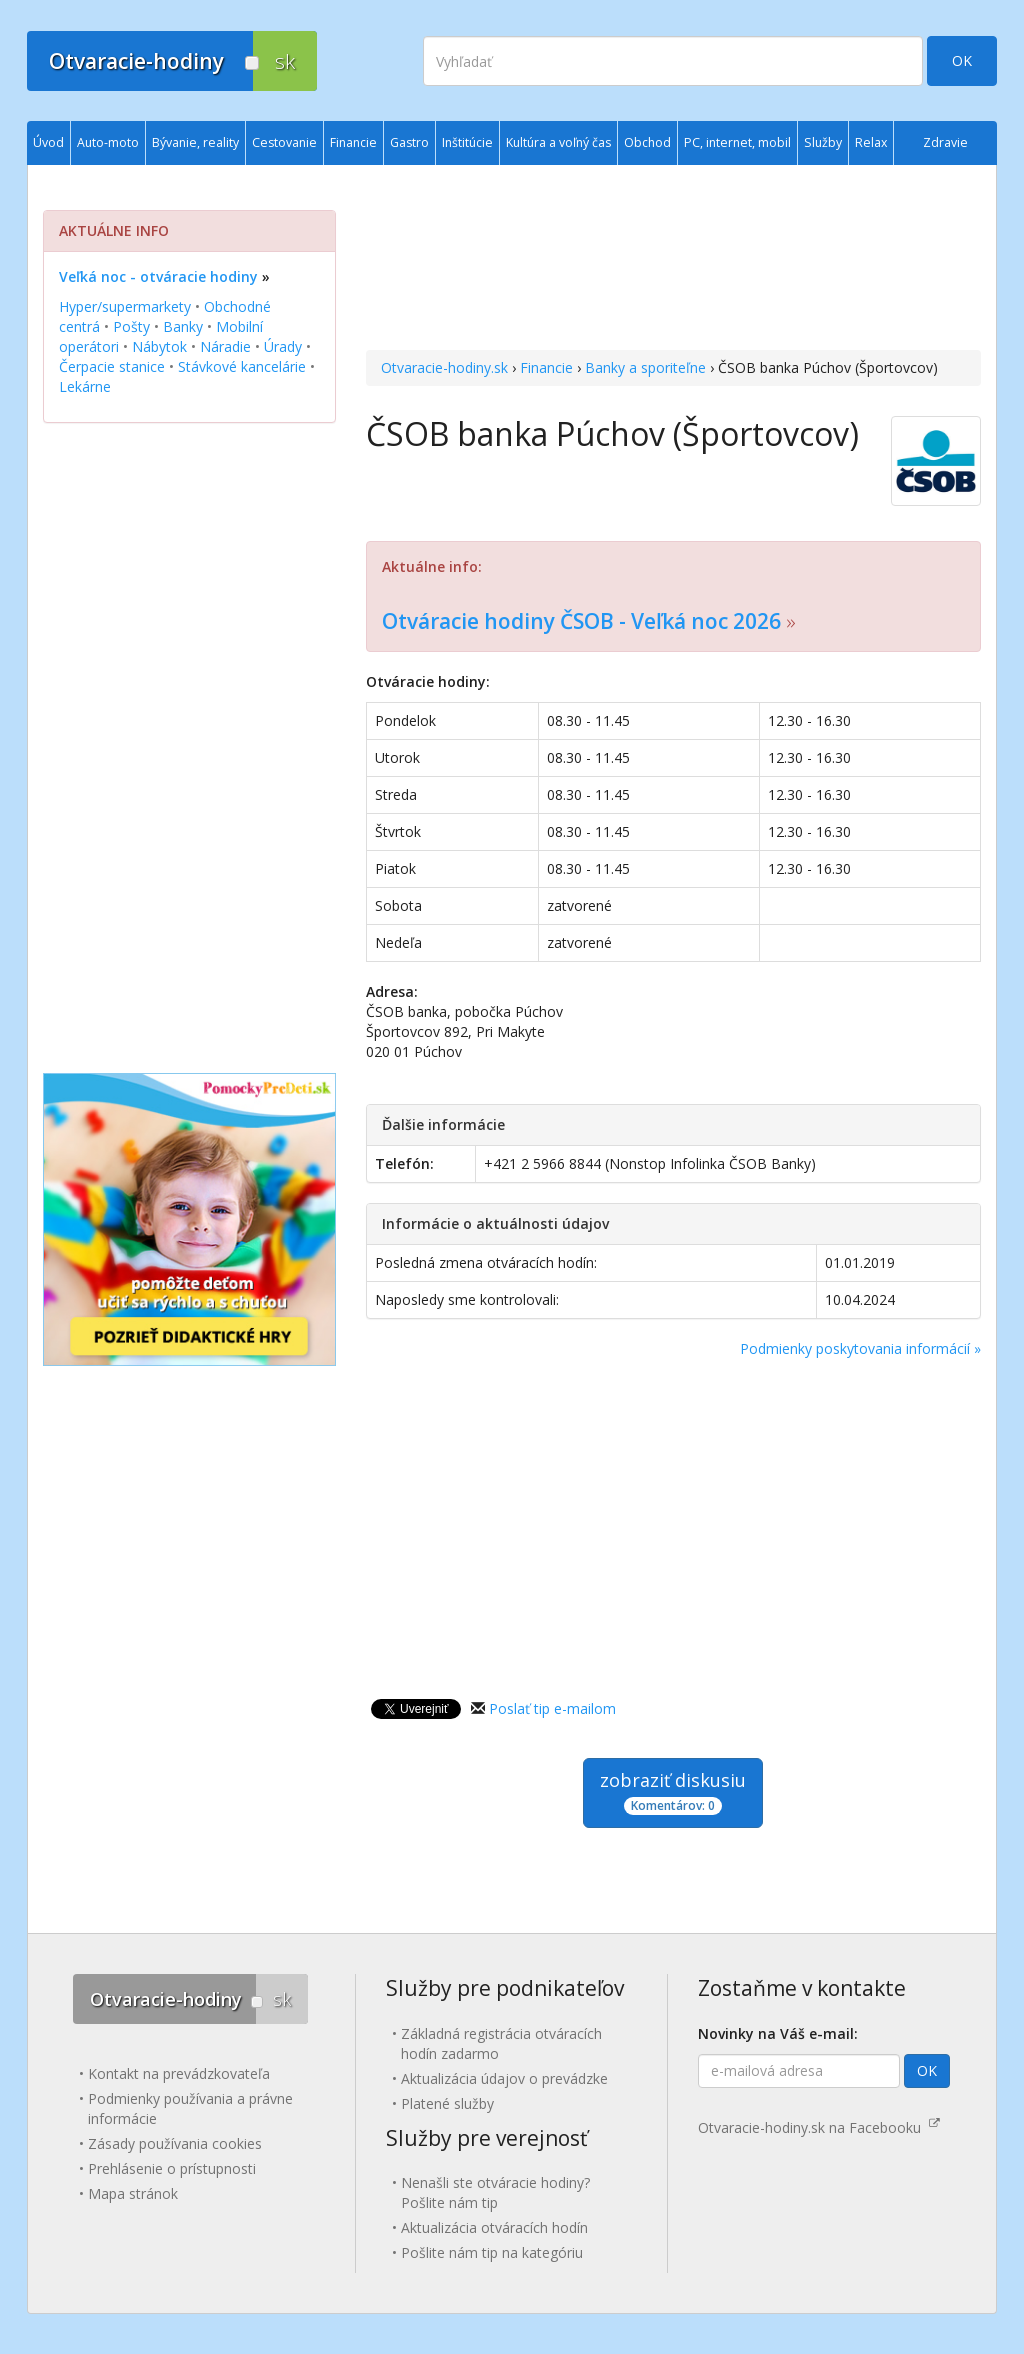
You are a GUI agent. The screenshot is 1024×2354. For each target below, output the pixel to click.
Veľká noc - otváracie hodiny (158, 276)
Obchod (647, 142)
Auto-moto (108, 142)
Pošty (131, 326)
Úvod (48, 142)
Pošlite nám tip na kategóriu (492, 2252)
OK (962, 60)
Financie (546, 367)
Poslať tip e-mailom (552, 1708)
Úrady (283, 346)
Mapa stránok (133, 2193)
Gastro (409, 142)
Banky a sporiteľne (645, 367)
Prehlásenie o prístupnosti (172, 2168)
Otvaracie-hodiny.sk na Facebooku (819, 2127)
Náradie (225, 346)
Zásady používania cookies (175, 2143)
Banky (183, 326)
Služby (823, 142)
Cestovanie (284, 142)
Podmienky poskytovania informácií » (860, 1348)
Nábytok (159, 346)
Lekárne (85, 386)
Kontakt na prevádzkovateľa (179, 2073)
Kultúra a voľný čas (558, 142)
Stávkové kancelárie (242, 366)
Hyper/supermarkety (125, 306)
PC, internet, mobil (737, 142)
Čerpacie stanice (112, 366)
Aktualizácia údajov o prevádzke (504, 2078)
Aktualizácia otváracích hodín (494, 2227)
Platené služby (447, 2103)
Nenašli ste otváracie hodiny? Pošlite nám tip (495, 2192)
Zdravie (945, 142)
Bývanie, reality (195, 142)
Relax (871, 142)
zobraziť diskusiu (673, 1791)
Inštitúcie (467, 142)
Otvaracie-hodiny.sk (444, 367)
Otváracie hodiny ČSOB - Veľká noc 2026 (581, 621)
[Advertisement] (673, 260)
